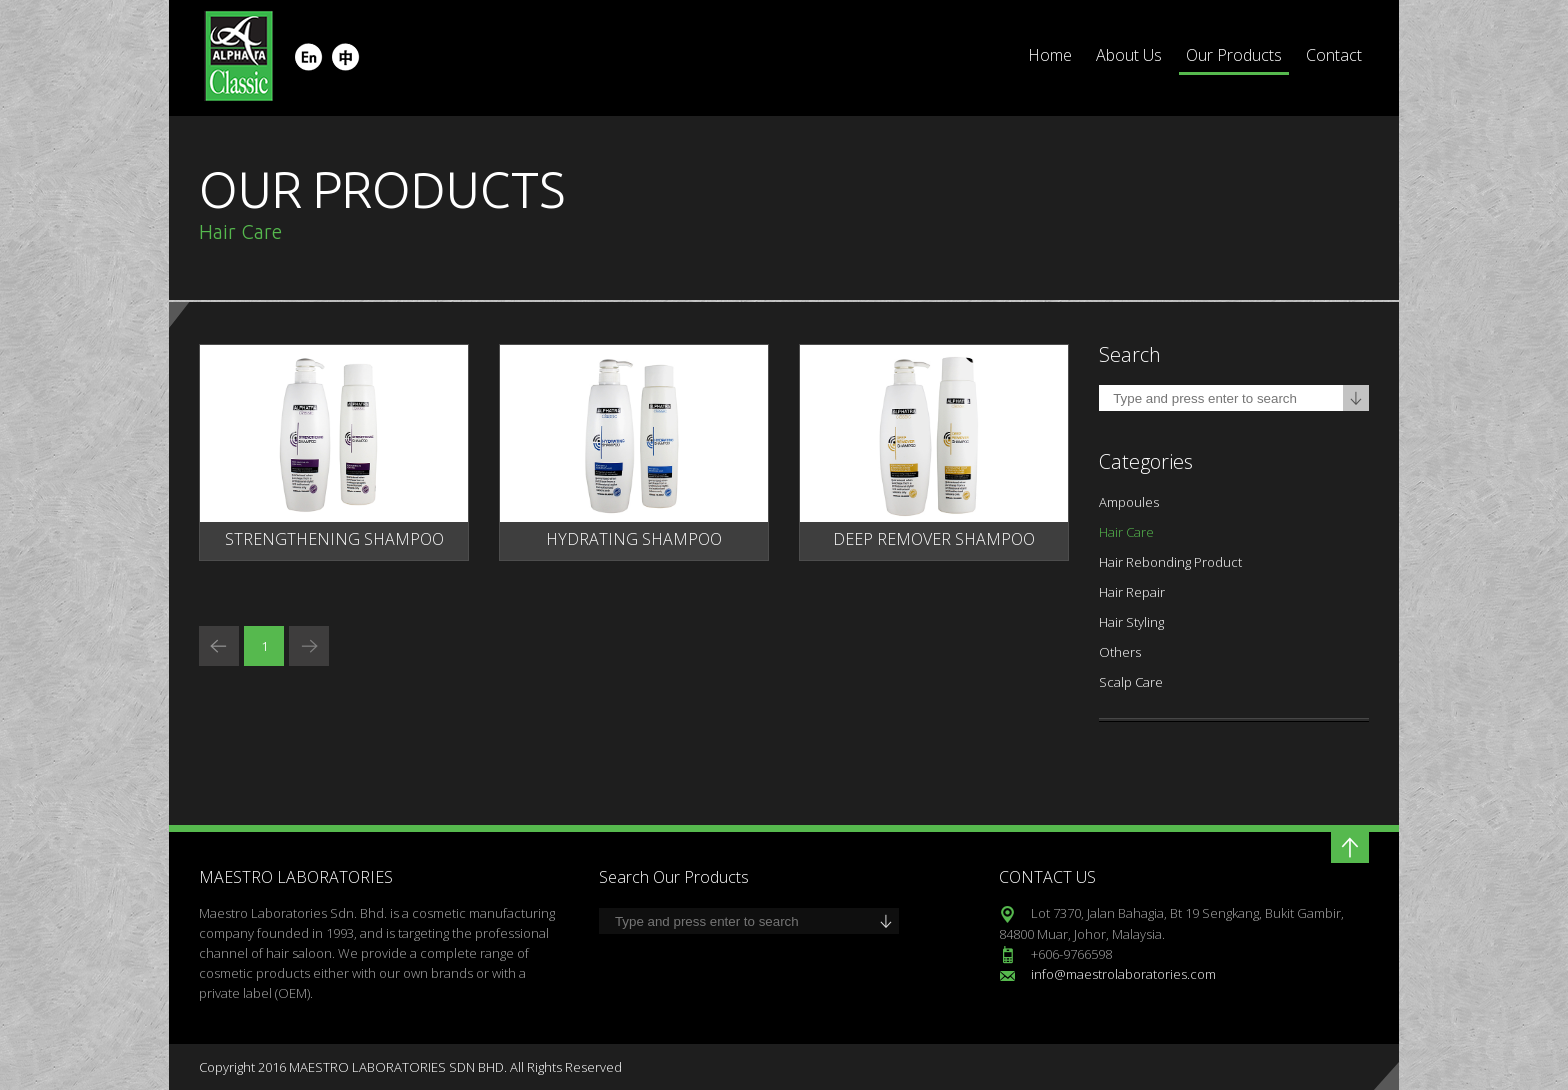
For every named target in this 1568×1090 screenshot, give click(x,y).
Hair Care (1126, 532)
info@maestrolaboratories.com (1123, 974)
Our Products (1234, 55)
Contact (1334, 55)
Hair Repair (1132, 592)
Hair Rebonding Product (1170, 562)
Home (1050, 55)
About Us (1129, 55)
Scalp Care (1131, 682)
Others (1120, 652)
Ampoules (1129, 502)
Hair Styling (1131, 622)
